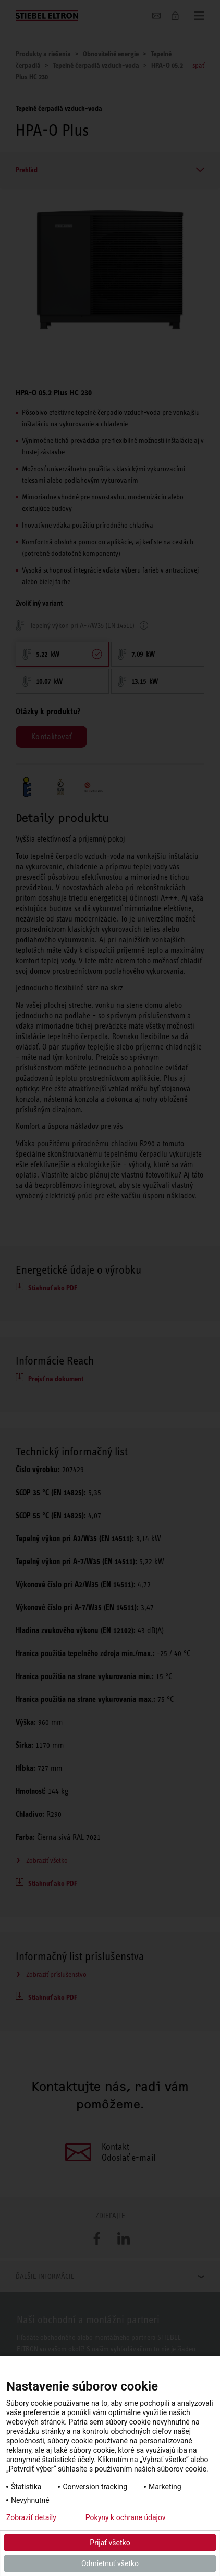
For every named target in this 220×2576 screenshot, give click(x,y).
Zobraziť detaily (31, 2517)
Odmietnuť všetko (110, 2563)
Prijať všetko (110, 2542)
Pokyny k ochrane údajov (125, 2517)
